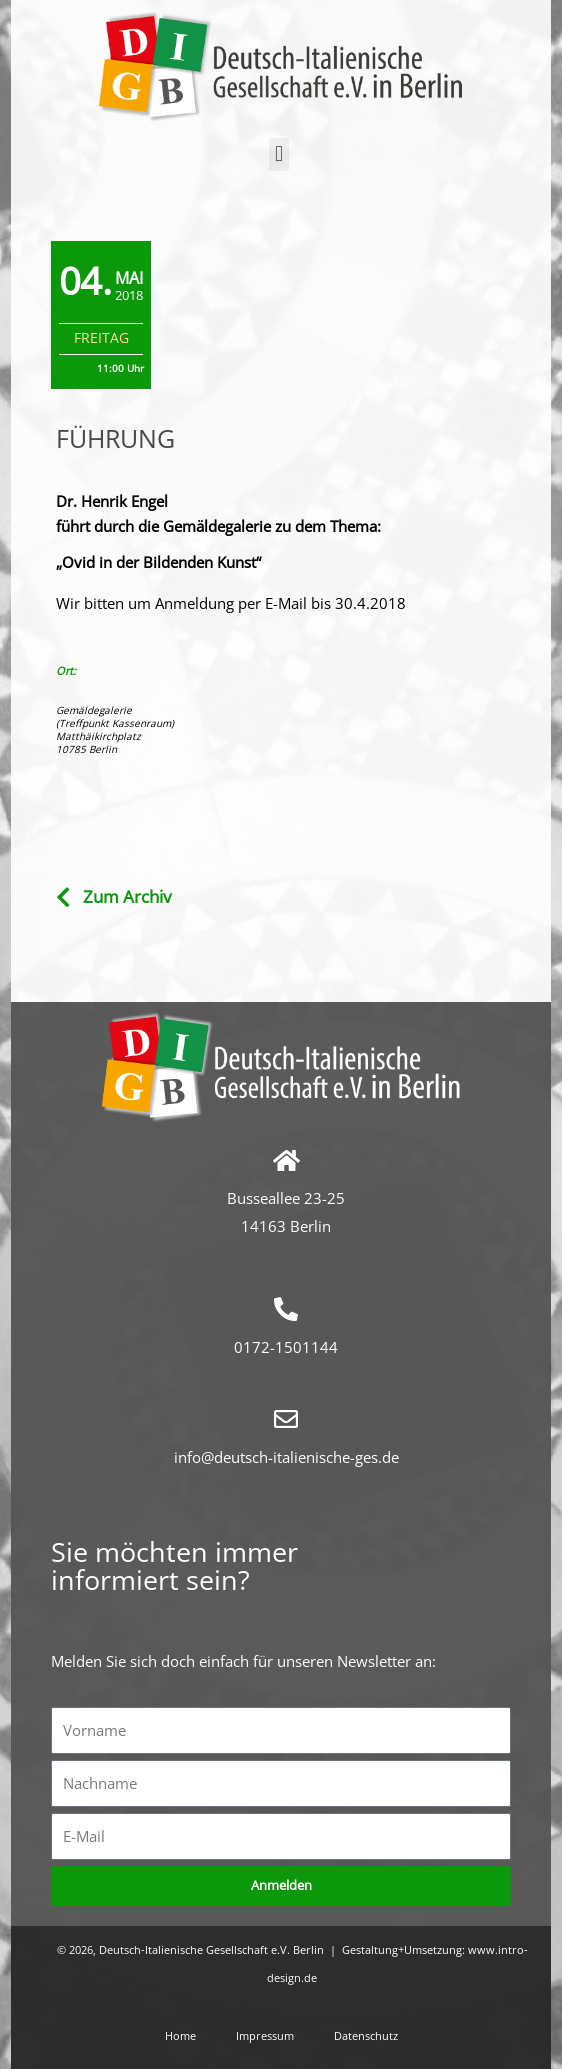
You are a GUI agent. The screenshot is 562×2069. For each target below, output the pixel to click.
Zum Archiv (127, 896)
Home (180, 2035)
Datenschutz (366, 2035)
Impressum (265, 2035)
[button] (278, 154)
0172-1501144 (286, 1347)
